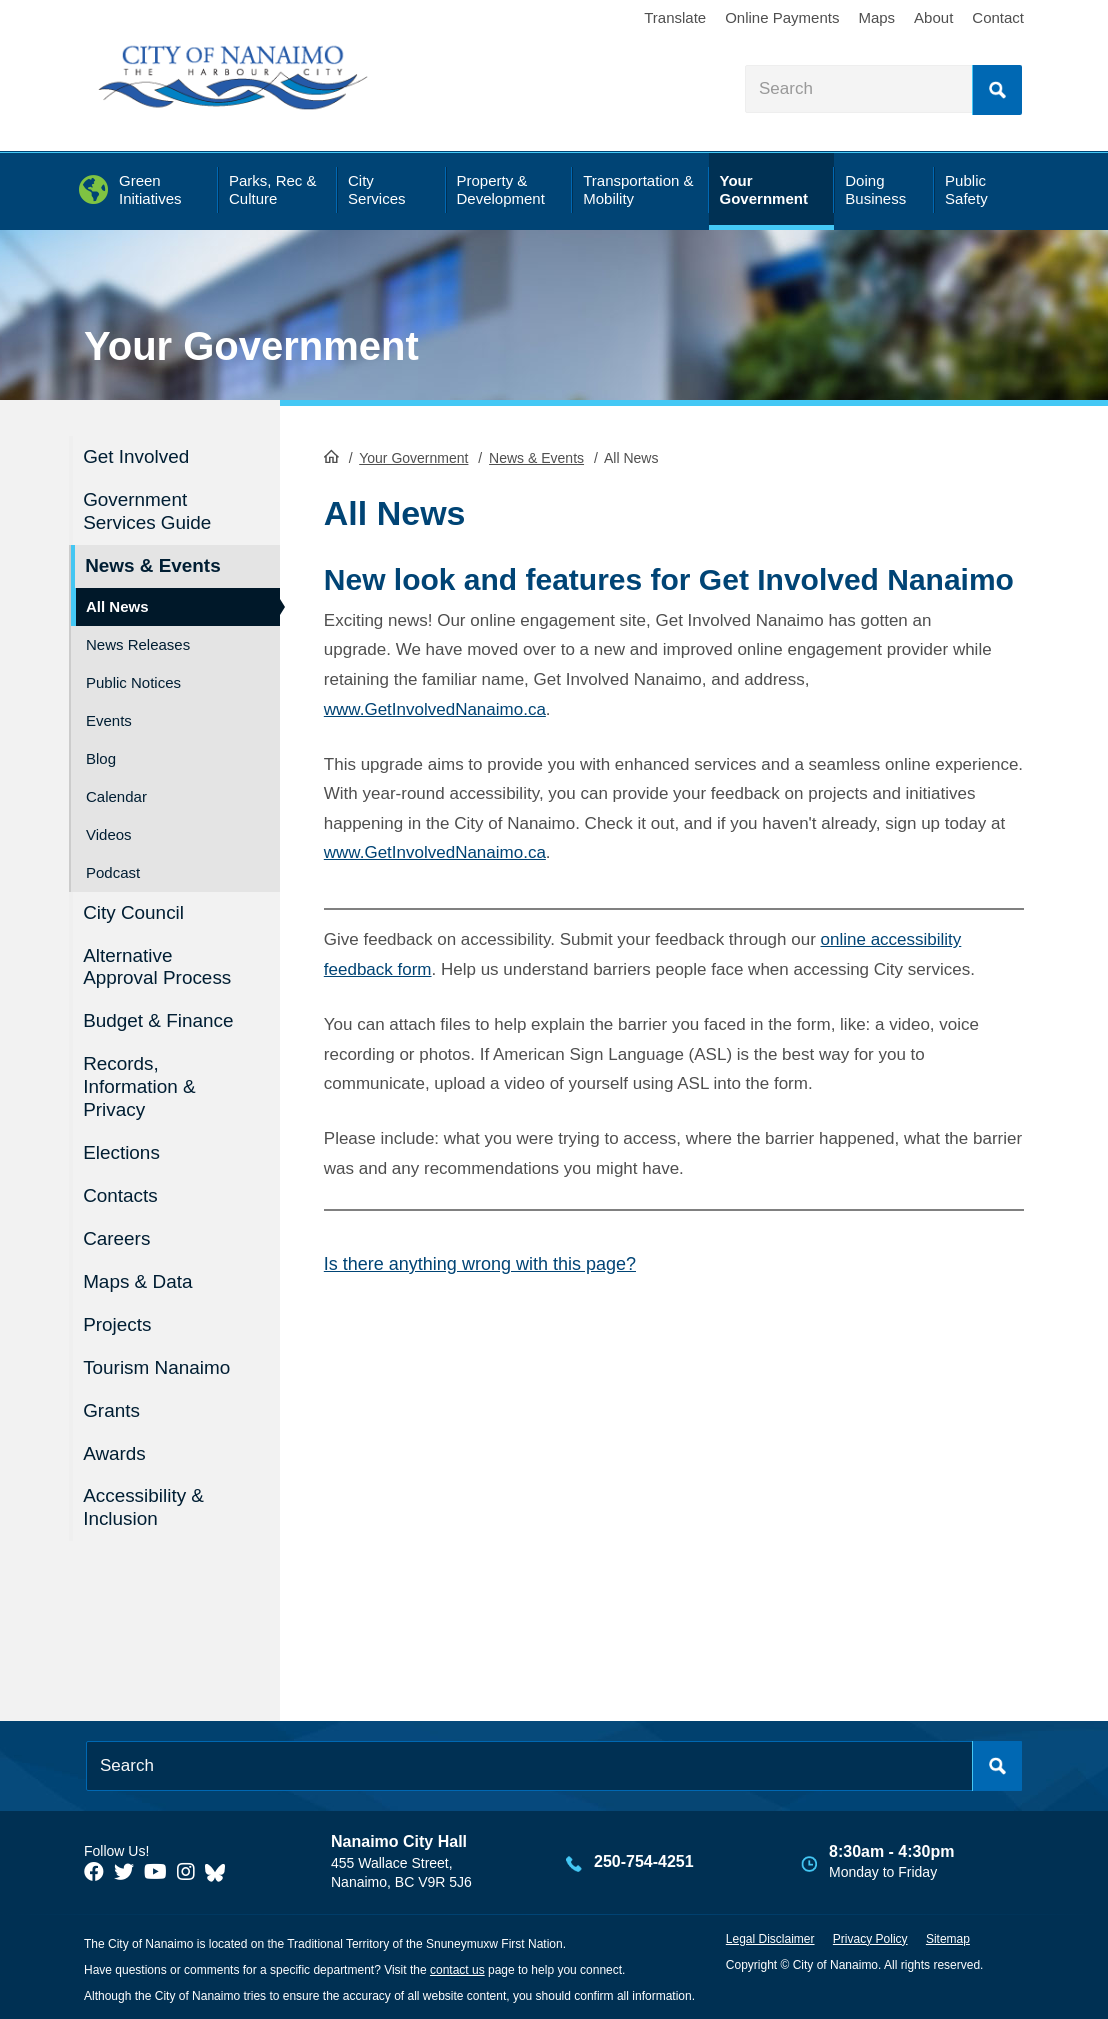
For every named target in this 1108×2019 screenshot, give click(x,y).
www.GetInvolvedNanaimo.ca (435, 708)
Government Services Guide (148, 511)
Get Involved (137, 456)
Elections (122, 1151)
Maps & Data (139, 1279)
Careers (118, 1236)
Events (109, 719)
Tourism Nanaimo (158, 1365)
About (933, 17)
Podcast (113, 871)
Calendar (116, 795)
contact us (457, 1967)
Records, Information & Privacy (140, 1085)
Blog (101, 757)
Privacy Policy (870, 1936)
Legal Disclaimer (770, 1936)
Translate (675, 17)
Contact (998, 17)
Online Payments (782, 17)
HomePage (331, 456)
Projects (118, 1322)
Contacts (121, 1194)
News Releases (138, 643)
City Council (134, 911)
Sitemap (948, 1936)
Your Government (251, 346)
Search (997, 90)
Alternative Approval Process (158, 966)
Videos (109, 833)
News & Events (536, 458)
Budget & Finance (159, 1020)
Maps (876, 17)
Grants (112, 1408)
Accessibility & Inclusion (144, 1505)
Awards (115, 1450)
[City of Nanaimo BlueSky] (220, 1870)
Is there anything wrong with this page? (480, 1264)
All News (117, 605)
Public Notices (133, 681)
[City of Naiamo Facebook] (94, 1870)
